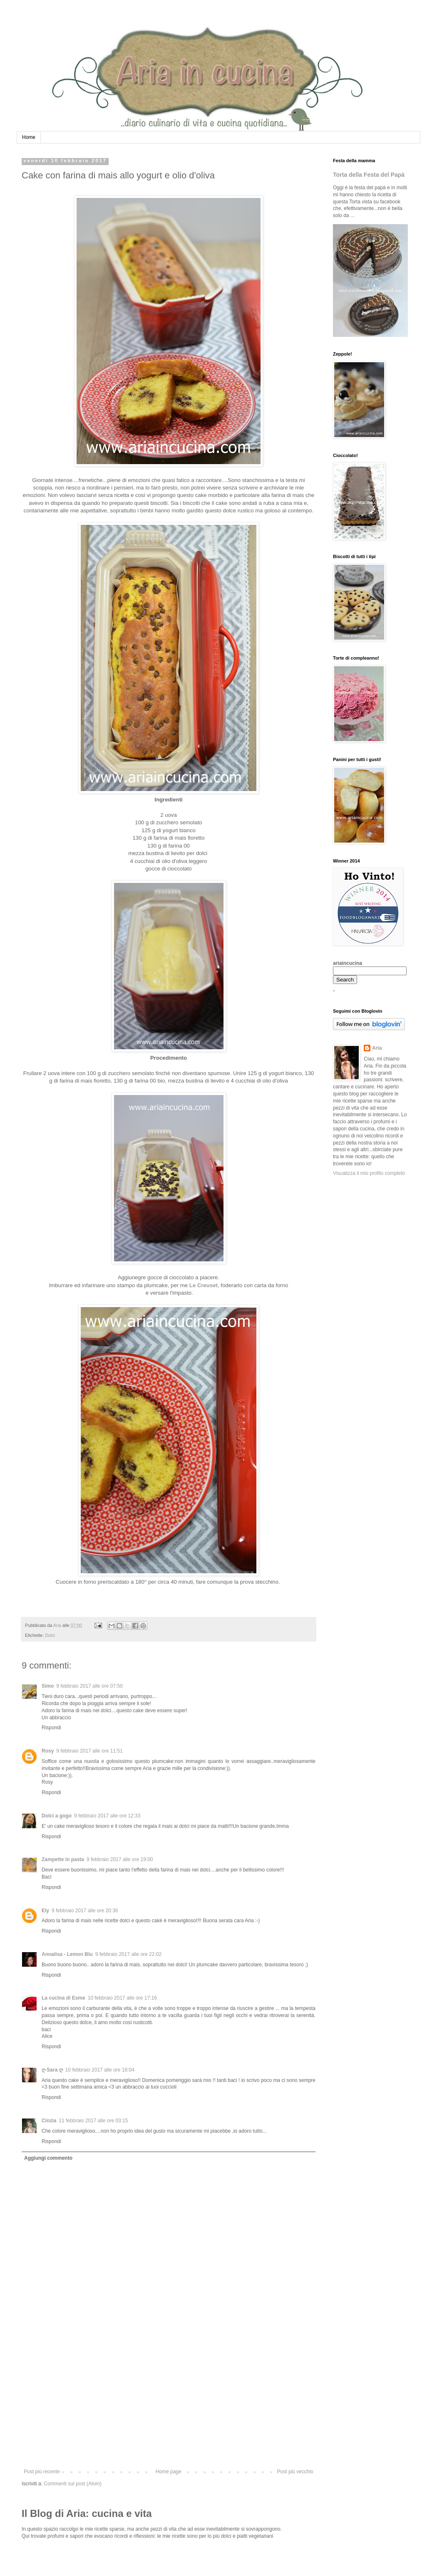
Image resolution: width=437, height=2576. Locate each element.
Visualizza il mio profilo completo (369, 1173)
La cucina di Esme (63, 1998)
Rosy (48, 1751)
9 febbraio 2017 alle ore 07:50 (89, 1686)
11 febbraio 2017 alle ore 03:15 (93, 2121)
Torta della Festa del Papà (369, 174)
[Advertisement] (168, 2406)
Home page (168, 2472)
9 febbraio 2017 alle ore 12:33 (107, 1816)
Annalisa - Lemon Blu (67, 1954)
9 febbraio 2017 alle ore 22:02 (128, 1954)
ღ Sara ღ (52, 2070)
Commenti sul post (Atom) (73, 2484)
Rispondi (51, 1728)
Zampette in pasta (63, 1859)
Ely (45, 1910)
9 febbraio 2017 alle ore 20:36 (85, 1910)
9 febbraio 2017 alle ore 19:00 (120, 1859)
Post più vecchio (295, 2472)
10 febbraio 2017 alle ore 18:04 (99, 2070)
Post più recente (42, 2472)
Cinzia (49, 2121)
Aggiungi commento (48, 2158)
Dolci (50, 1635)
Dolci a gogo (57, 1816)
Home (28, 137)
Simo (48, 1686)
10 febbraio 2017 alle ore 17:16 (122, 1998)
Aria (377, 1048)
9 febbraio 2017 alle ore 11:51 (89, 1751)
